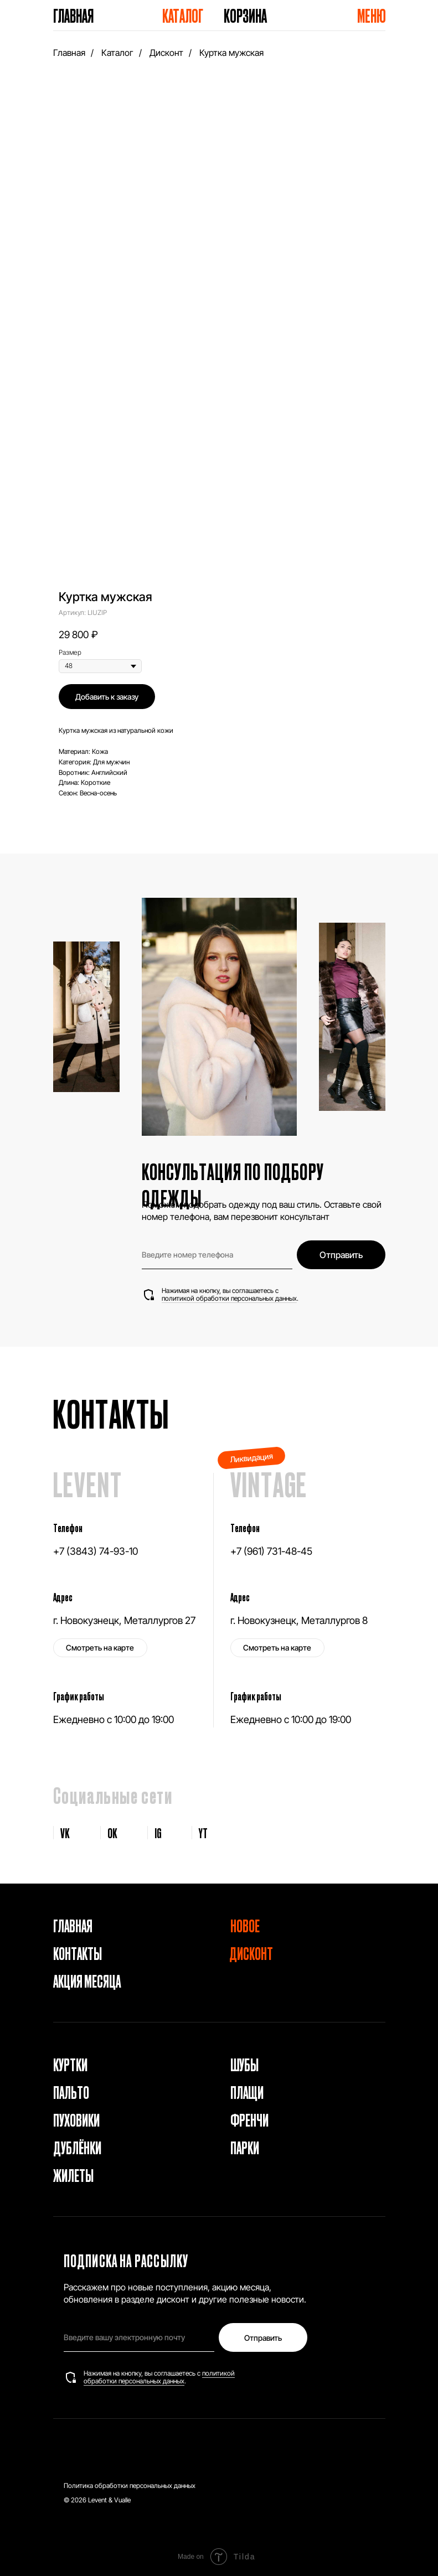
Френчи (249, 2119)
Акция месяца (87, 1980)
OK (112, 1832)
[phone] (217, 1254)
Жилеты (73, 2174)
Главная (73, 15)
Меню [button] (371, 15)
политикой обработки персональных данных (229, 1298)
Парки (244, 2147)
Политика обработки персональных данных (129, 2485)
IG (158, 1832)
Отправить (341, 1254)
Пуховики (76, 2119)
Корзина (245, 15)
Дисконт (166, 53)
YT (203, 1832)
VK (65, 1832)
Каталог (182, 15)
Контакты (77, 1952)
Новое (245, 1925)
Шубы (244, 2064)
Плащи (247, 2091)
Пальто (71, 2091)
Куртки (70, 2064)
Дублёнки (77, 2147)
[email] (139, 2337)
